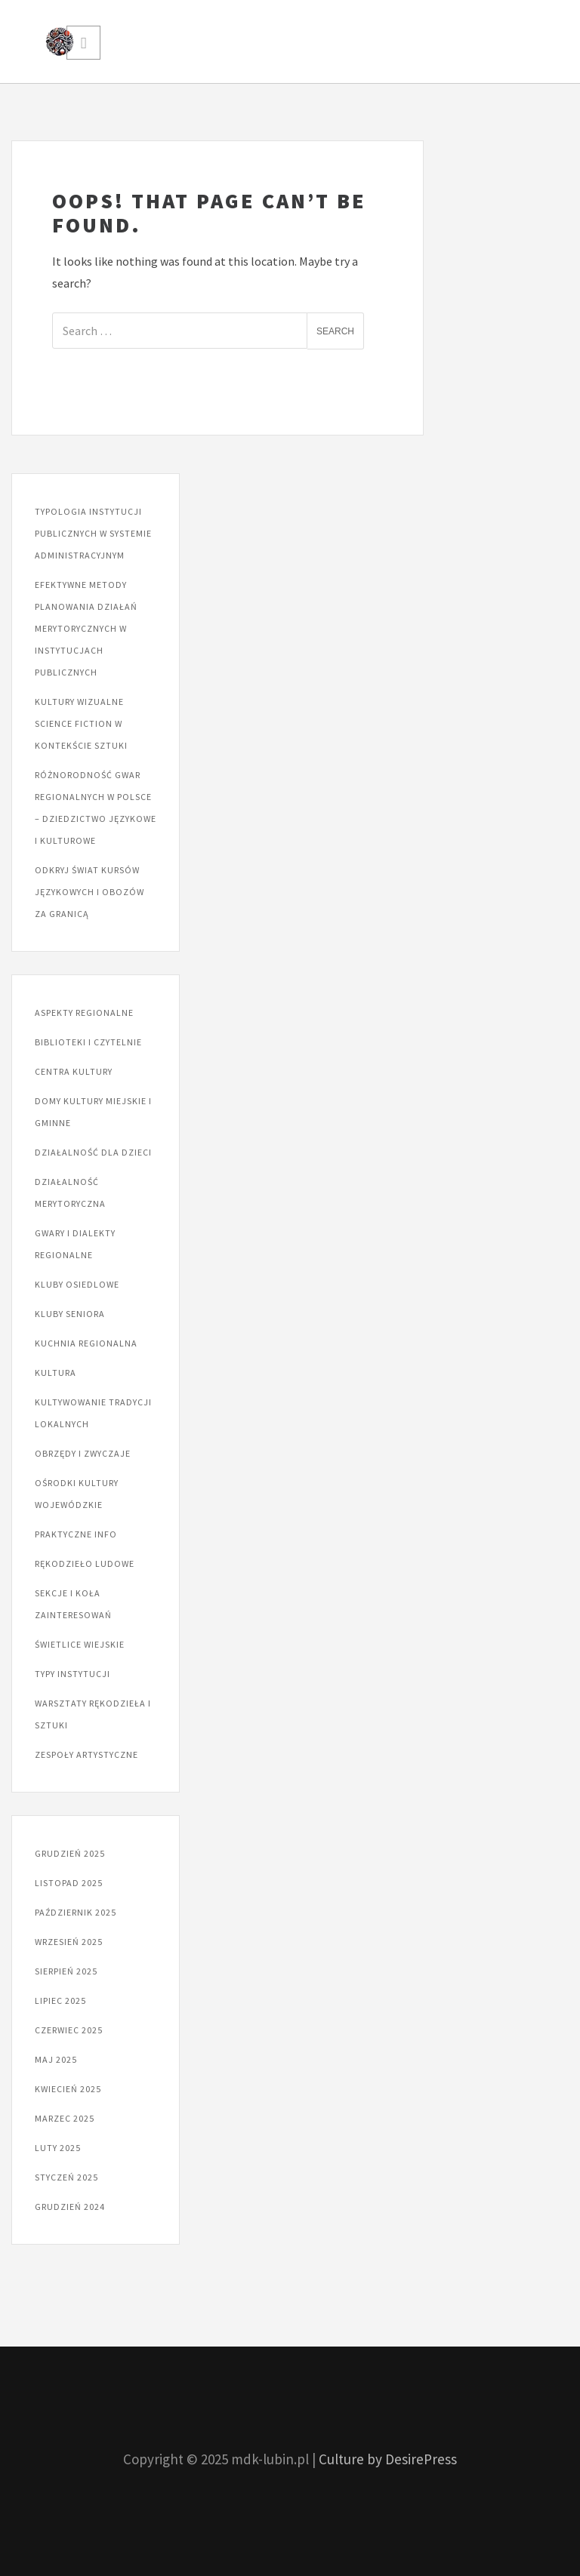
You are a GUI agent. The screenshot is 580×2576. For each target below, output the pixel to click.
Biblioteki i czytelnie (88, 1042)
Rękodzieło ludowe (84, 1563)
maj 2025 (56, 2059)
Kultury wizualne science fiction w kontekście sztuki (81, 723)
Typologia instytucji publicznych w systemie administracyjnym (93, 533)
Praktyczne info (76, 1534)
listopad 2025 (69, 1882)
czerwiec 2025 (69, 2030)
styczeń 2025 (66, 2177)
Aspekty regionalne (84, 1012)
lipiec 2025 (60, 2000)
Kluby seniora (70, 1313)
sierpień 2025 (66, 1971)
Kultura (55, 1372)
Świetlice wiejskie (80, 1644)
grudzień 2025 (70, 1853)
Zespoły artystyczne (86, 1754)
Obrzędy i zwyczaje (83, 1453)
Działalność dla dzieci (93, 1152)
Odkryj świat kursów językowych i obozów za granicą (89, 891)
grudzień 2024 (70, 2206)
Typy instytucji (72, 1673)
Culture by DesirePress (388, 2459)
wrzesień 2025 (69, 1941)
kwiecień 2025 (68, 2088)
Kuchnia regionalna (86, 1343)
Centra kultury (74, 1071)
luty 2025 (58, 2147)
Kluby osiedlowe (77, 1284)
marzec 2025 (64, 2118)
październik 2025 (75, 1912)
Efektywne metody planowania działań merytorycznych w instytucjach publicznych (86, 628)
